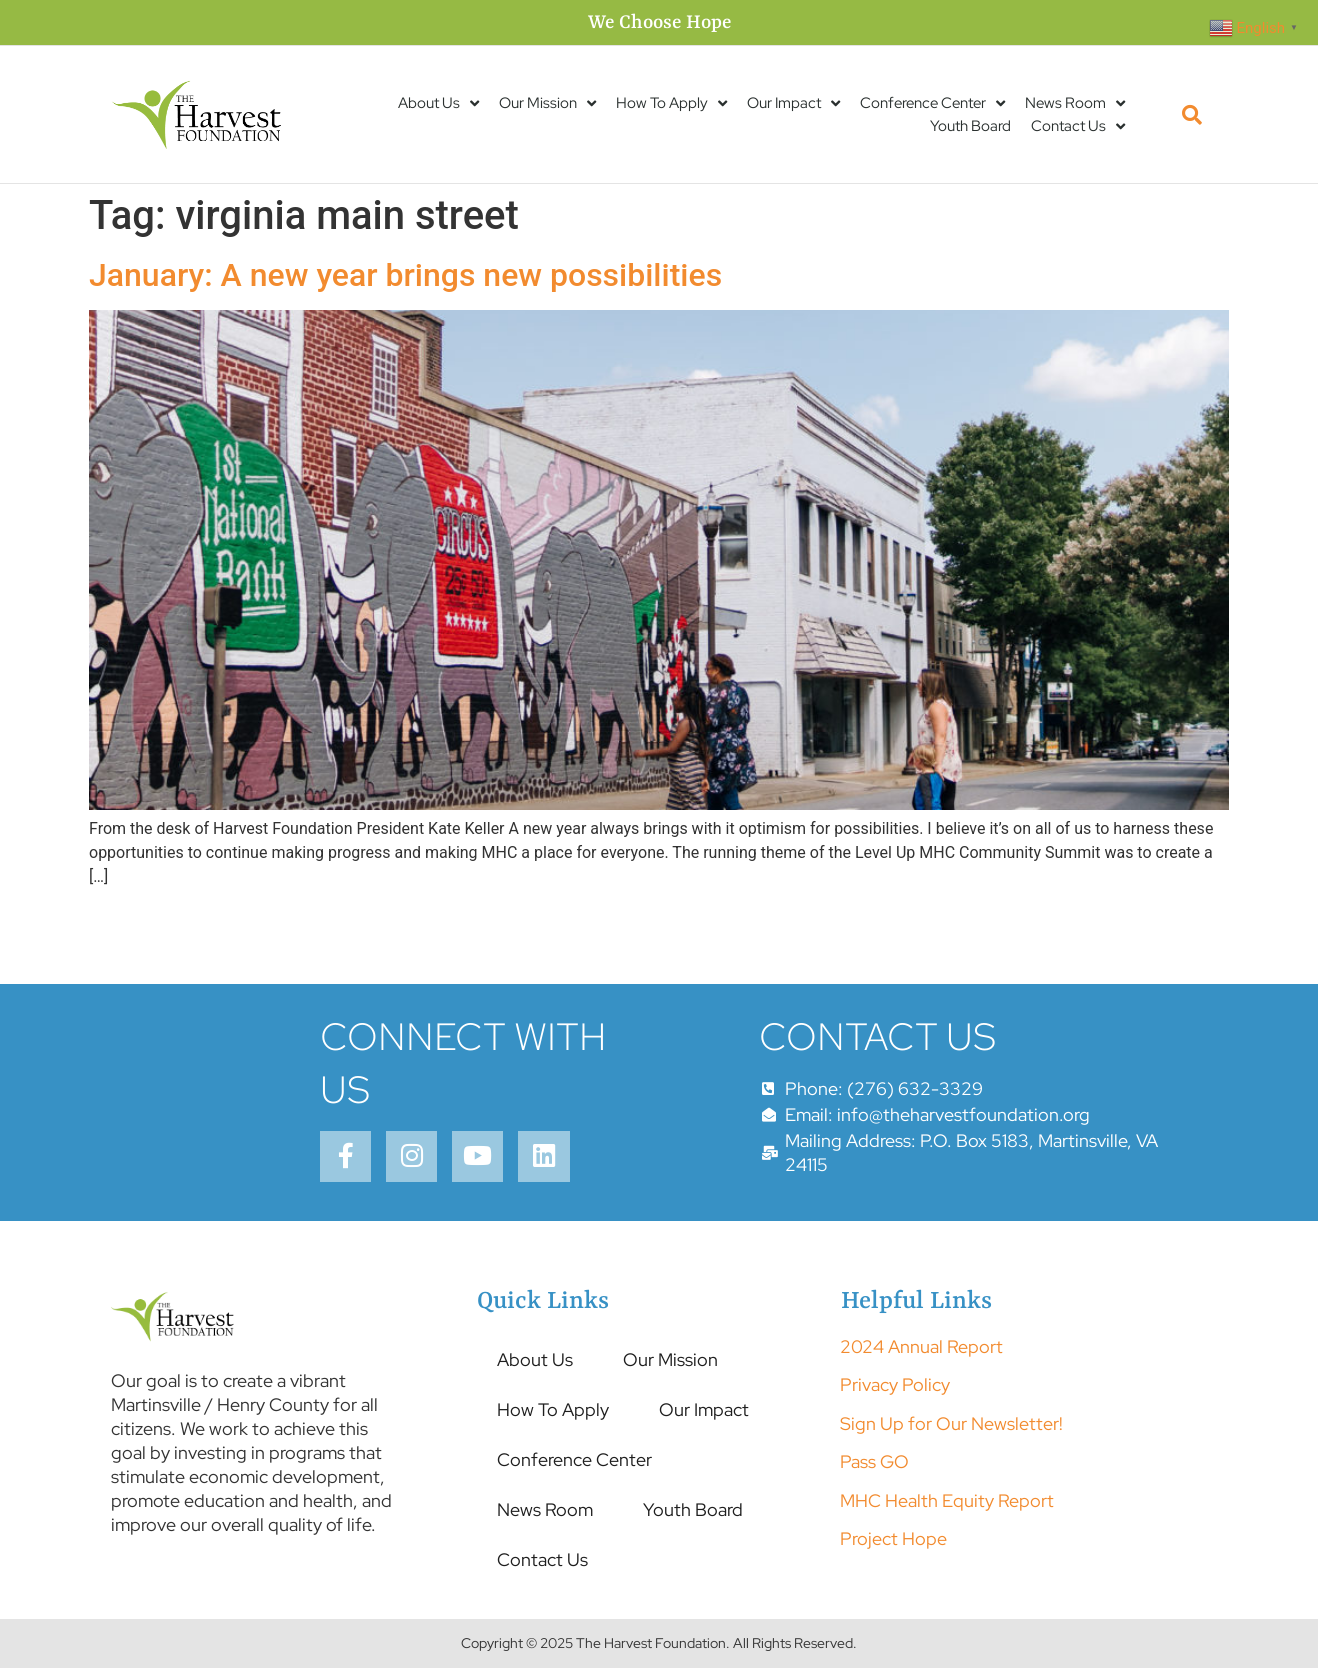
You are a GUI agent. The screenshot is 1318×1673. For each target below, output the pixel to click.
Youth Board (970, 126)
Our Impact (793, 103)
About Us (438, 103)
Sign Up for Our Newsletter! (951, 1428)
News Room (1075, 103)
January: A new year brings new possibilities (405, 275)
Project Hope (893, 1543)
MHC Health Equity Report (947, 1504)
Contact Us (1078, 126)
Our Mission (547, 103)
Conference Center (932, 103)
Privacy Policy (895, 1389)
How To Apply (671, 103)
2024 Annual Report (921, 1351)
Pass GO (874, 1466)
